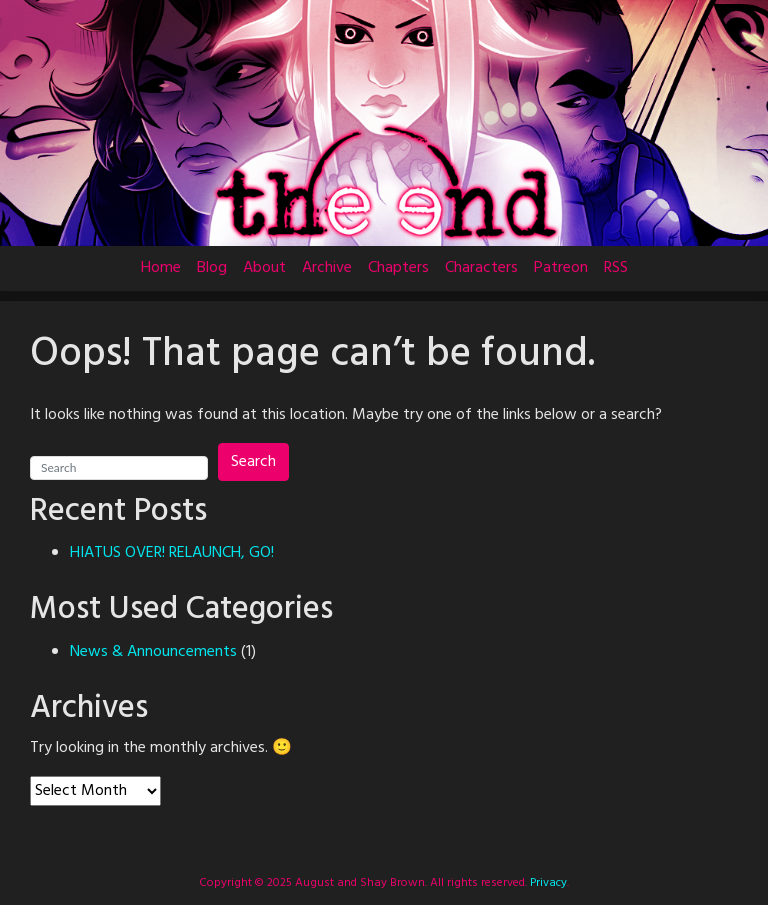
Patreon (561, 268)
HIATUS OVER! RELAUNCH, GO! (172, 553)
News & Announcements (153, 652)
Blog (212, 268)
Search (253, 462)
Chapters (398, 268)
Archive (327, 268)
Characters (481, 268)
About (264, 268)
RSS (616, 268)
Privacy (547, 883)
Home (161, 268)
